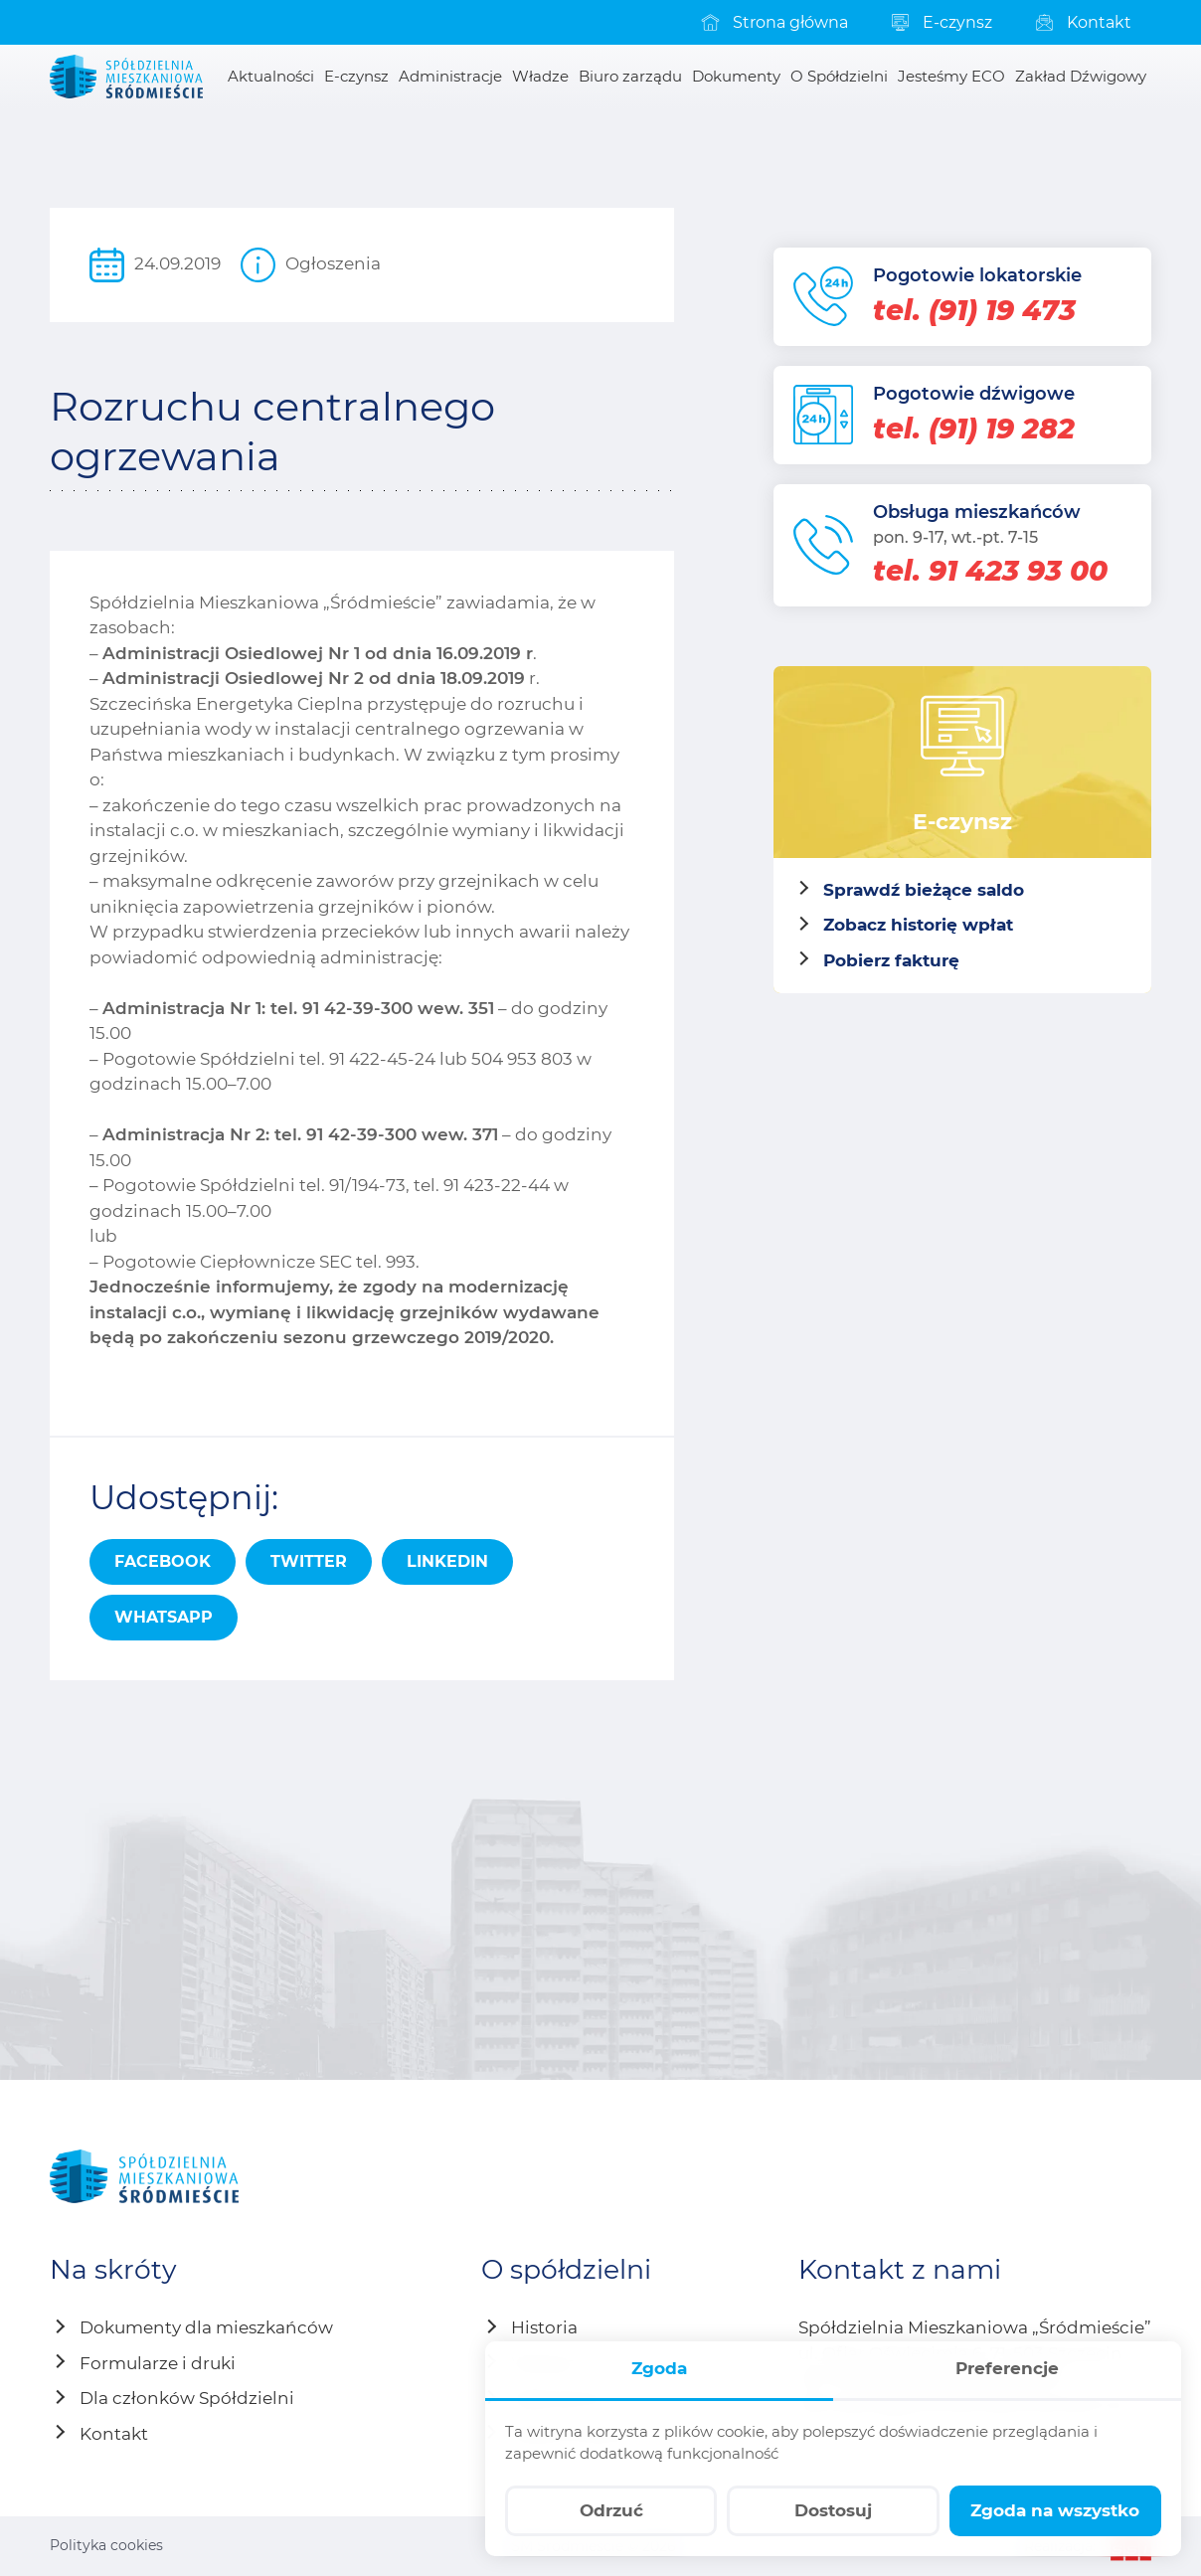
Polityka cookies (106, 2545)
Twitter (308, 1561)
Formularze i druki (158, 2363)
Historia (544, 2327)
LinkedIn (447, 1561)
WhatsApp (163, 1617)
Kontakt (114, 2434)
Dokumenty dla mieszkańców (206, 2327)
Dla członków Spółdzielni (187, 2398)
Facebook (162, 1561)
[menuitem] (773, 22)
